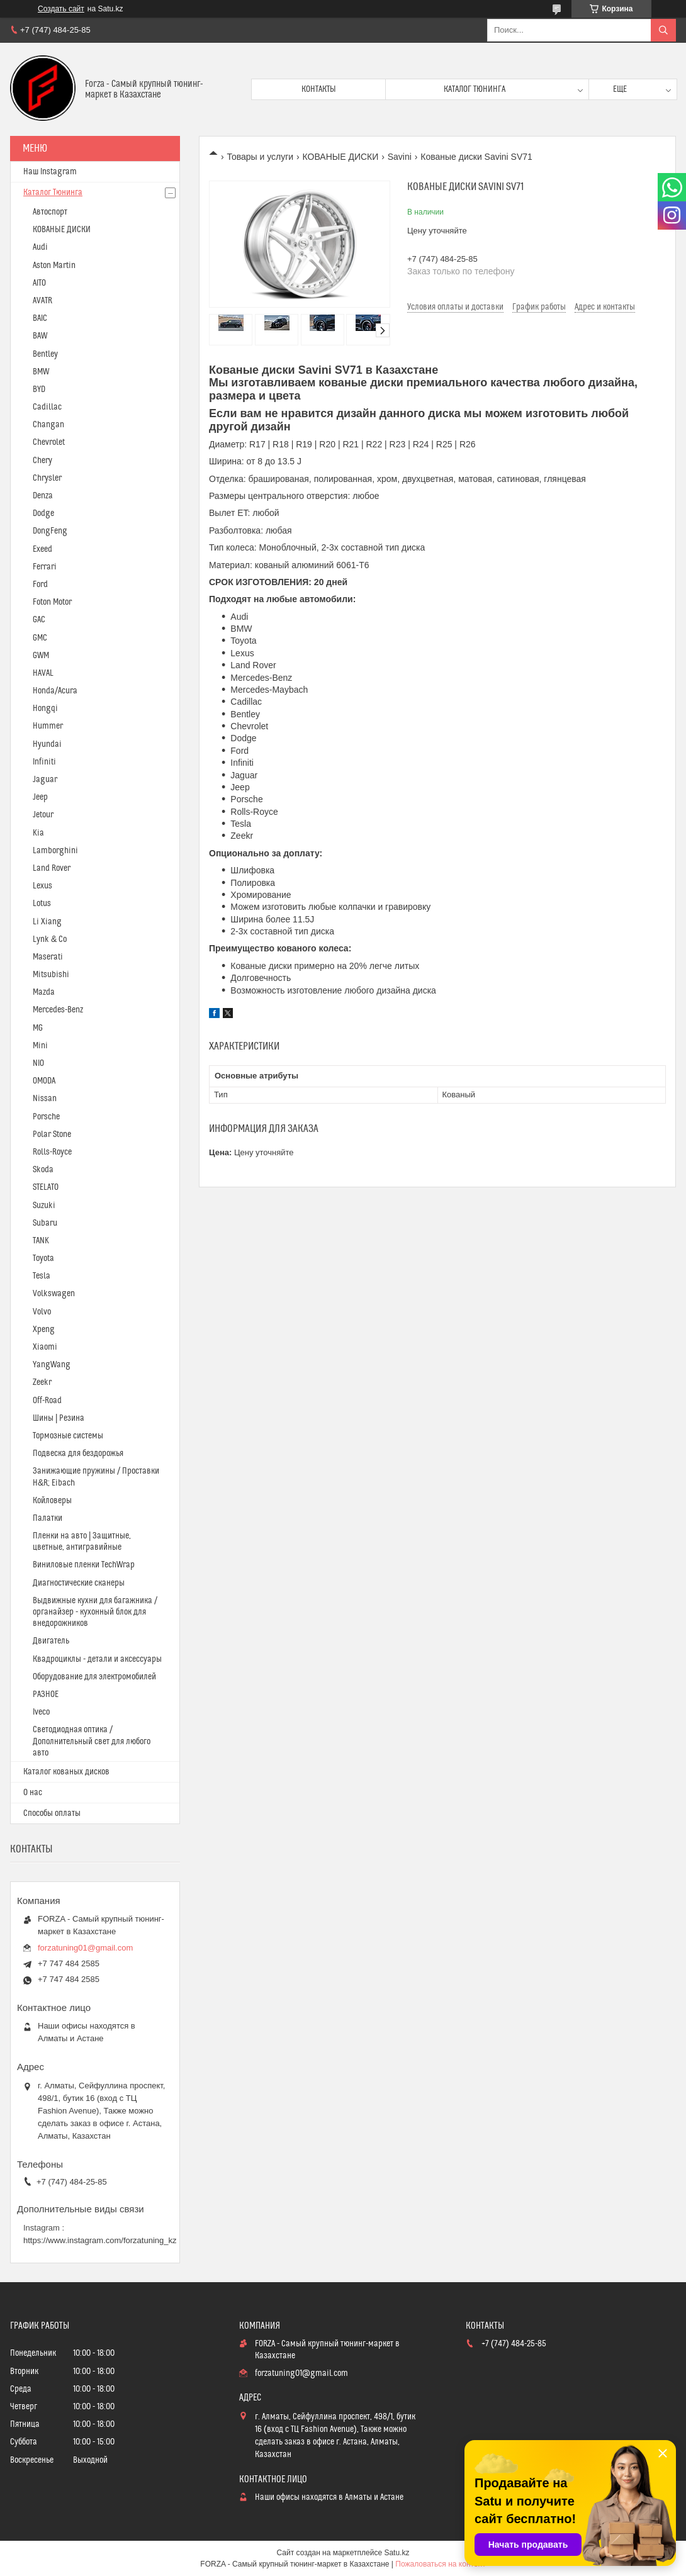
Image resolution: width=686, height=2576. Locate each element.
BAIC (40, 318)
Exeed (42, 549)
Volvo (42, 1312)
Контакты (318, 89)
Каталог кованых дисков (66, 1772)
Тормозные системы (68, 1436)
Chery (42, 461)
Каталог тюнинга (474, 89)
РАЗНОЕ (46, 1694)
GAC (39, 620)
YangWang (51, 1365)
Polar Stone (52, 1134)
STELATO (46, 1187)
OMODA (44, 1081)
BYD (39, 389)
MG (38, 1028)
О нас (32, 1793)
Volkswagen (54, 1294)
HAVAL (43, 673)
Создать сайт (61, 8)
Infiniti (44, 762)
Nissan (45, 1099)
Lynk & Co (50, 939)
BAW (40, 336)
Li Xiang (47, 922)
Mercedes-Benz (58, 1010)
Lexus (42, 886)
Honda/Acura (55, 691)
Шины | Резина (58, 1418)
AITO (39, 283)
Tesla (41, 1276)
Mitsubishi (51, 975)
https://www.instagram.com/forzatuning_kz (100, 2240)
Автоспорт (50, 212)
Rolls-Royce (52, 1152)
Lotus (42, 904)
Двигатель (51, 1641)
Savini (400, 157)
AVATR (42, 301)
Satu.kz (396, 2552)
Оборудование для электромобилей (94, 1677)
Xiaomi (45, 1347)
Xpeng (44, 1329)
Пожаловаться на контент (440, 2564)
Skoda (43, 1170)
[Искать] (663, 30)
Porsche (46, 1117)
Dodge (43, 513)
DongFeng (50, 531)
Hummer (48, 726)
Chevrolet (49, 442)
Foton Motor (52, 602)
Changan (48, 425)
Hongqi (45, 708)
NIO (38, 1063)
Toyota (43, 1258)
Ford (40, 585)
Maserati (48, 957)
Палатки (47, 1518)
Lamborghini (55, 851)
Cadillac (47, 407)
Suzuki (44, 1206)
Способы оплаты (52, 1813)
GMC (40, 638)
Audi (40, 247)
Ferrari (45, 567)
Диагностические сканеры (79, 1583)
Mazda (44, 992)
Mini (40, 1046)
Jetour (43, 815)
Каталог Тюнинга (52, 193)
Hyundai (47, 744)
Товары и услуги (260, 157)
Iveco (41, 1712)
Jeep (40, 797)
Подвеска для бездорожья (78, 1453)
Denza (43, 496)
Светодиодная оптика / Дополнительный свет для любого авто (91, 1741)
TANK (41, 1241)
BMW (41, 372)
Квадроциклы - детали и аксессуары (97, 1659)
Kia (38, 833)
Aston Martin (54, 265)
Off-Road (47, 1401)
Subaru (45, 1223)
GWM (41, 656)
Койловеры (52, 1501)
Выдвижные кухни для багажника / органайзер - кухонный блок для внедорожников (95, 1612)
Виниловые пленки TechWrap (84, 1565)
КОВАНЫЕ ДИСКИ (341, 157)
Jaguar (45, 780)
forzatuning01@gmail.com (85, 1947)
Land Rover (51, 868)
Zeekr (42, 1382)
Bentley (45, 354)
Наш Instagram (50, 172)
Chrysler (47, 478)
